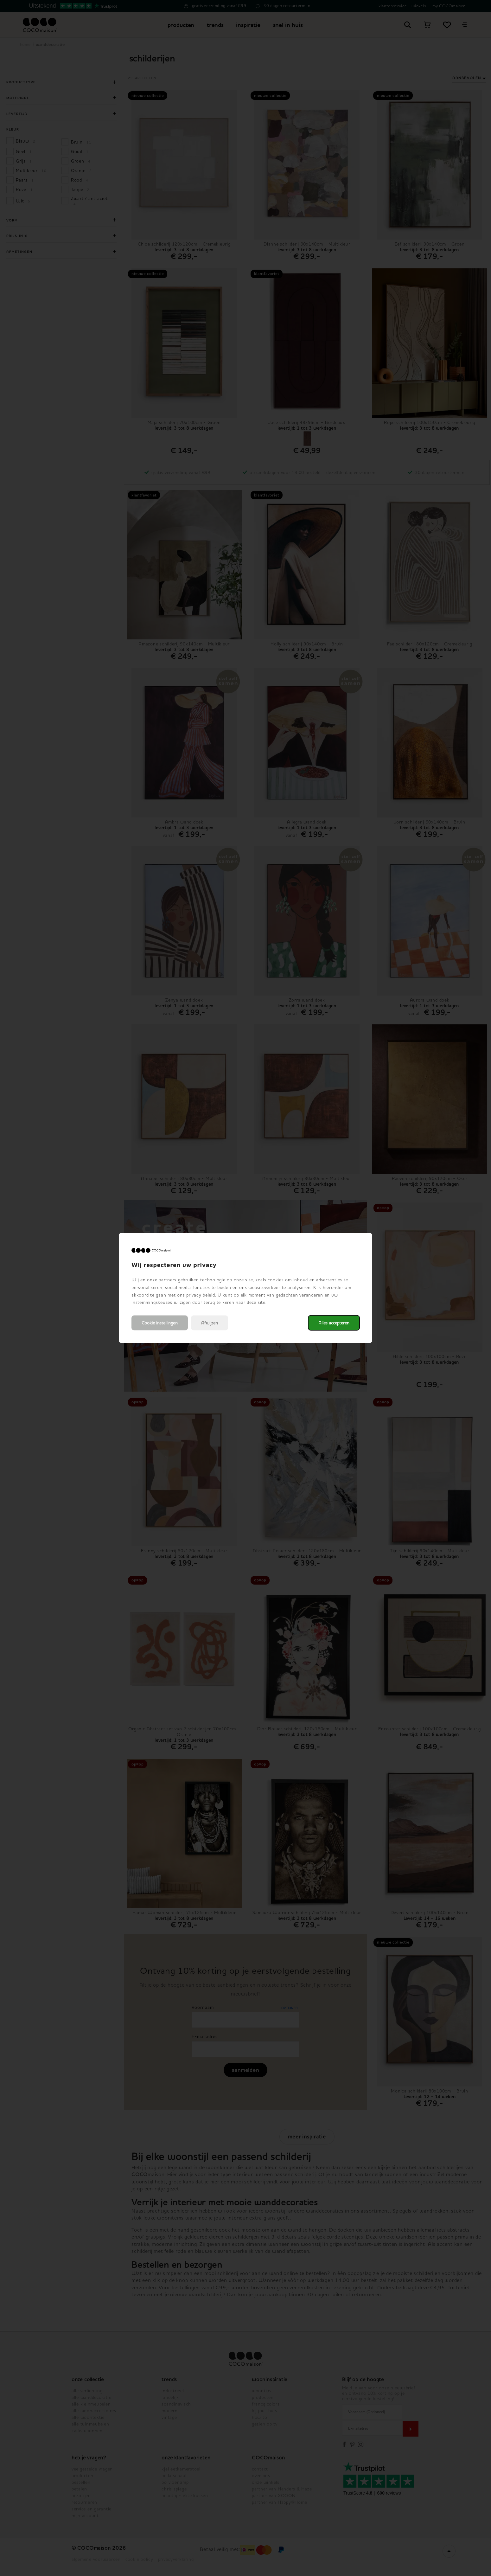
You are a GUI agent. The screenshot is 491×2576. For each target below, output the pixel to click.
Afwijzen (209, 1323)
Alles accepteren (333, 1323)
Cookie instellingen (160, 1323)
